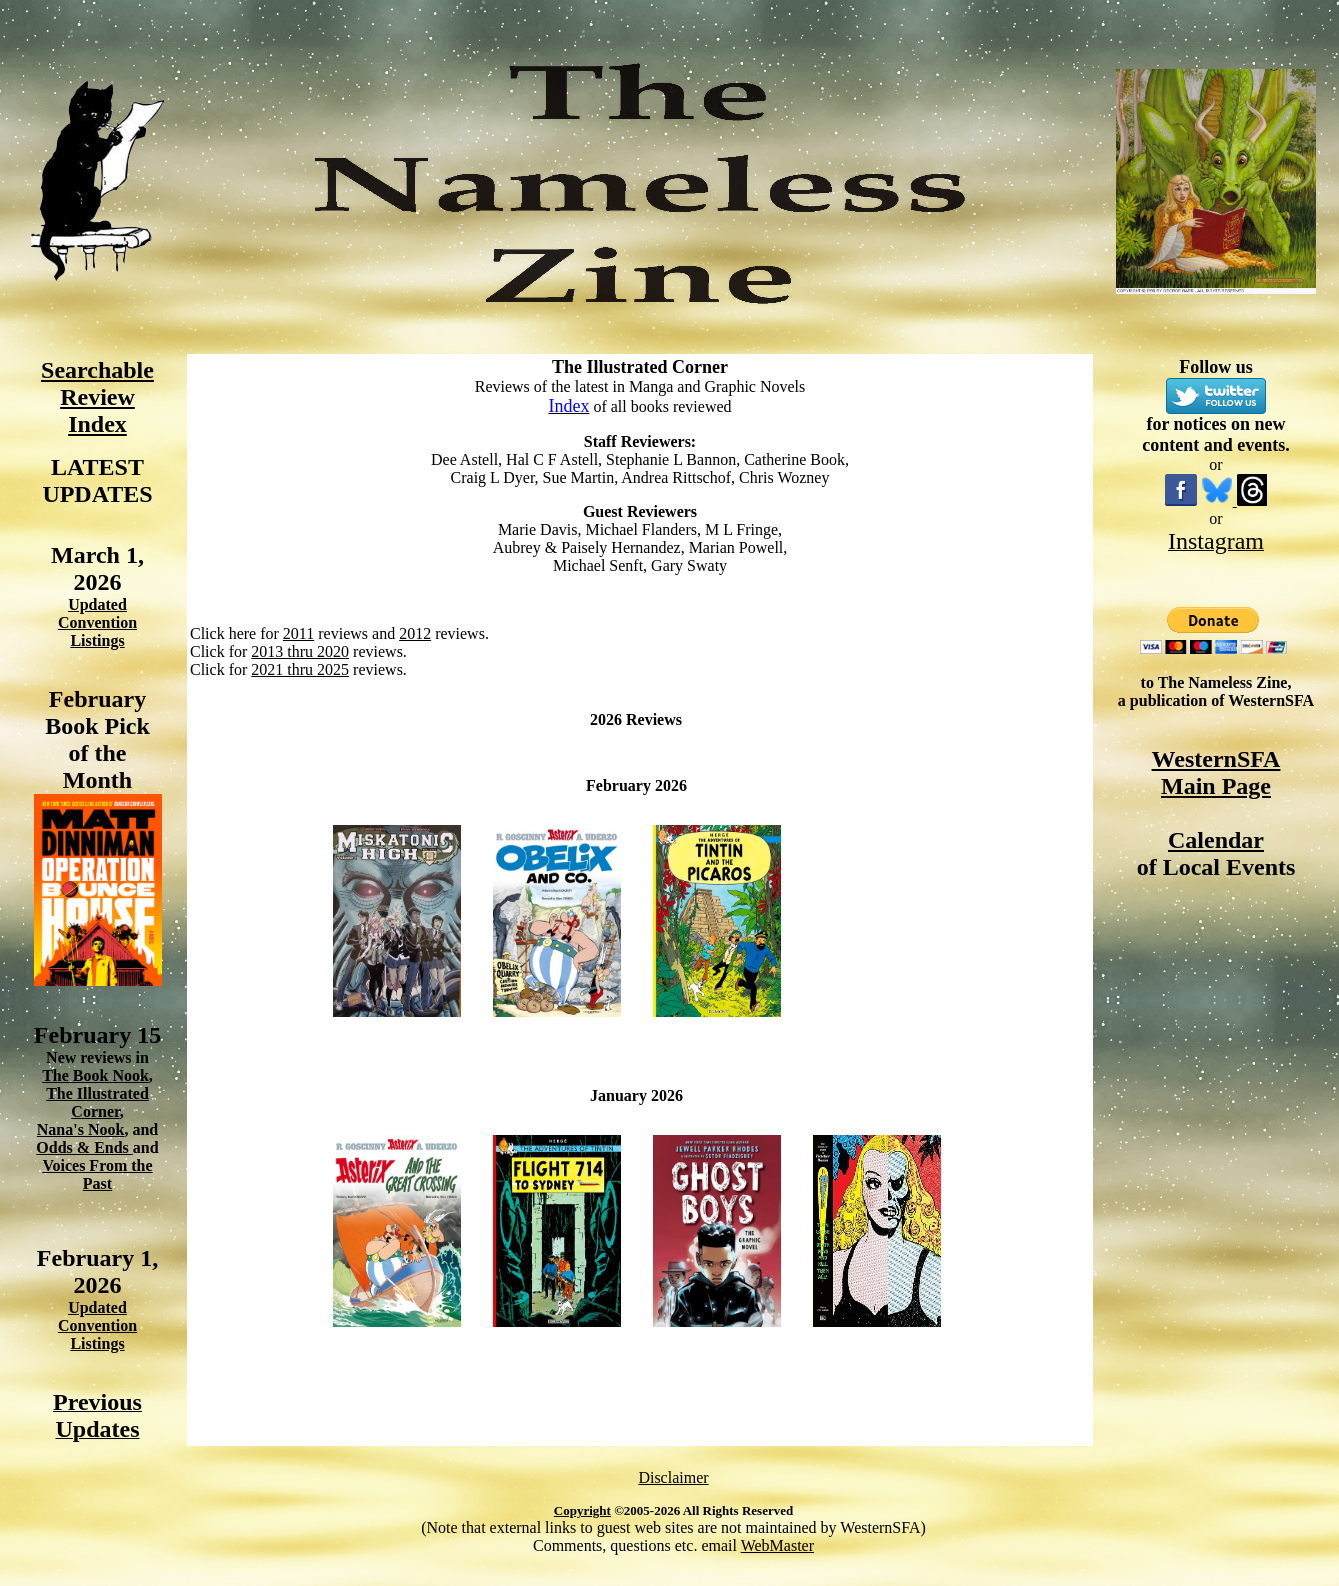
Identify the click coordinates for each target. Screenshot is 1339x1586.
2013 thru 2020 (300, 651)
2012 (415, 633)
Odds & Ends (84, 1147)
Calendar (1216, 840)
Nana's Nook (81, 1129)
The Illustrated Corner (97, 1102)
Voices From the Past (97, 1174)
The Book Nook (95, 1075)
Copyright (582, 1510)
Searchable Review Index (97, 397)
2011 (298, 633)
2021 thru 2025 (300, 669)
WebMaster (777, 1545)
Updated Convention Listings (97, 622)
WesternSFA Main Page (1216, 772)
